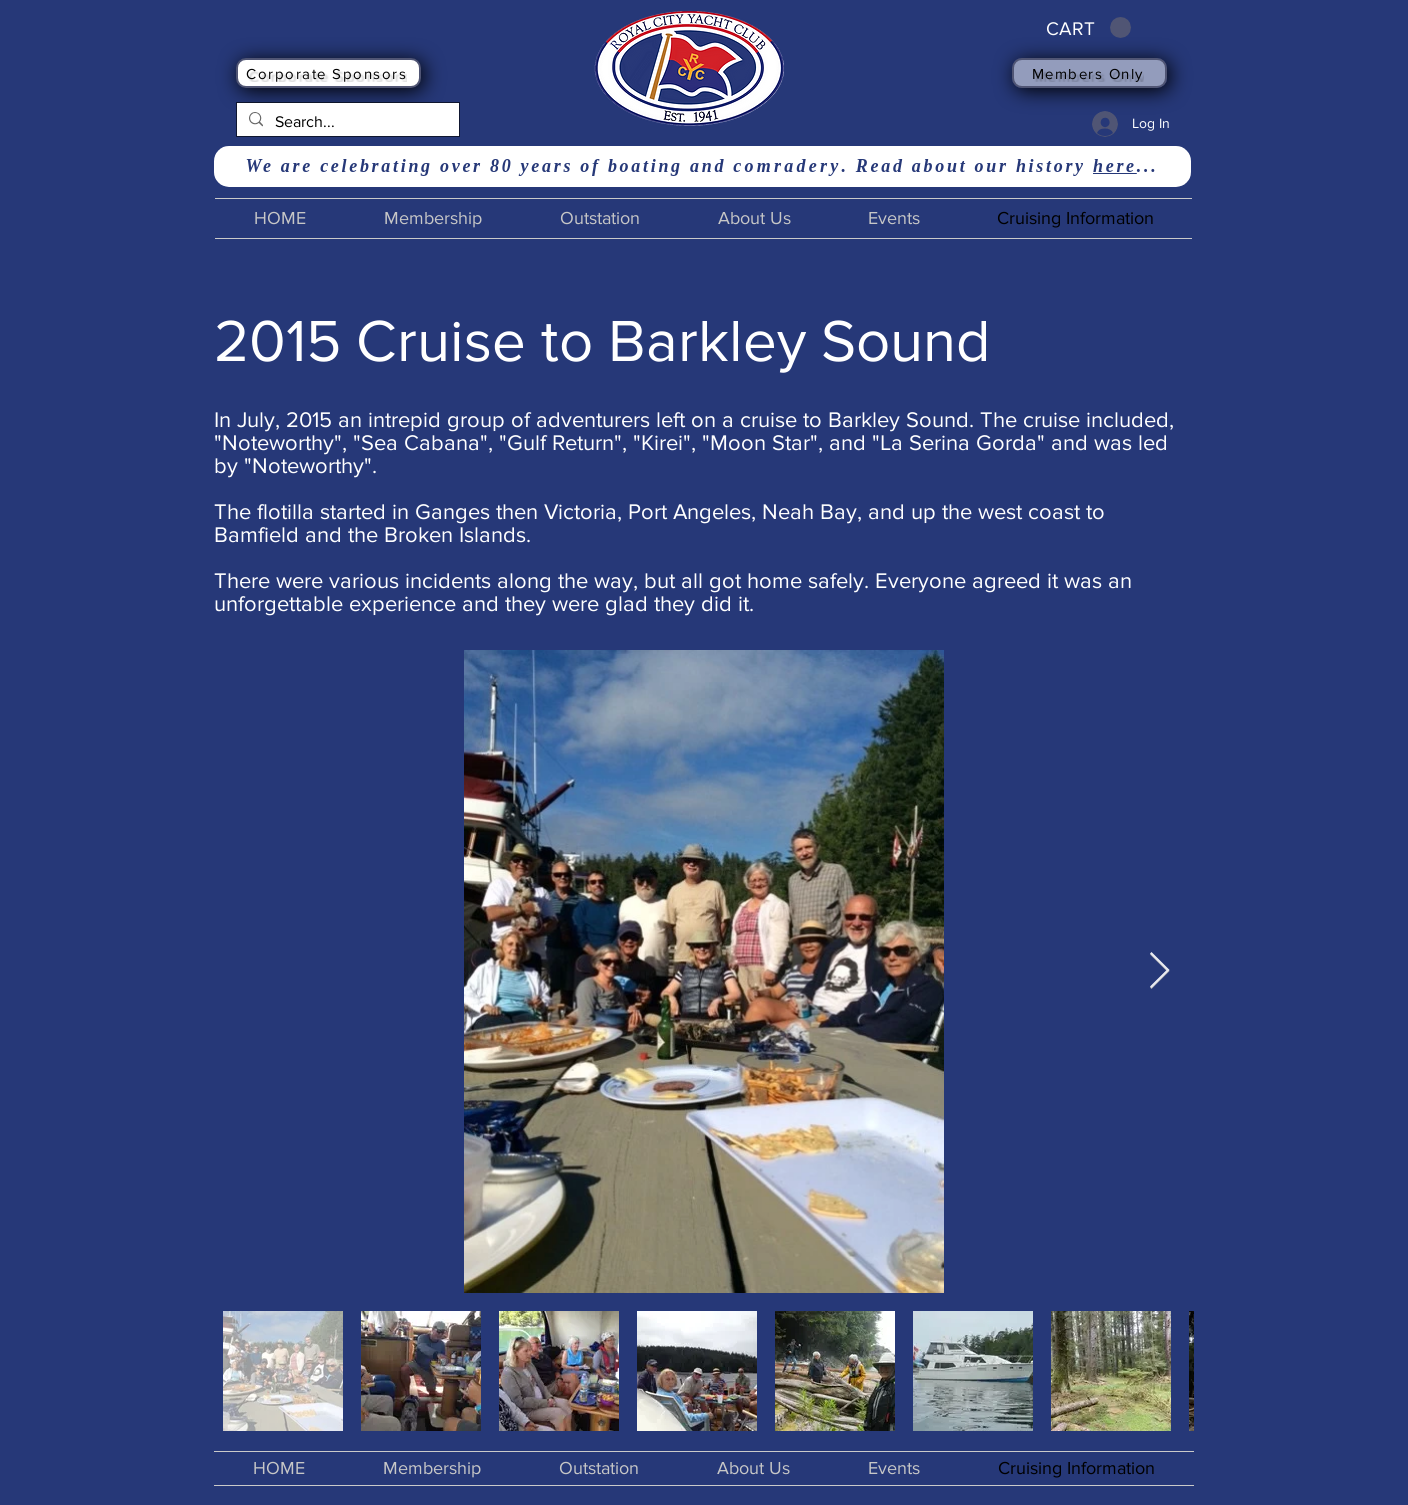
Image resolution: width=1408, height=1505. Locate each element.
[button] (1088, 28)
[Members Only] (1089, 73)
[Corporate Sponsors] (328, 73)
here (1115, 166)
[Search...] (346, 122)
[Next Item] (1159, 971)
